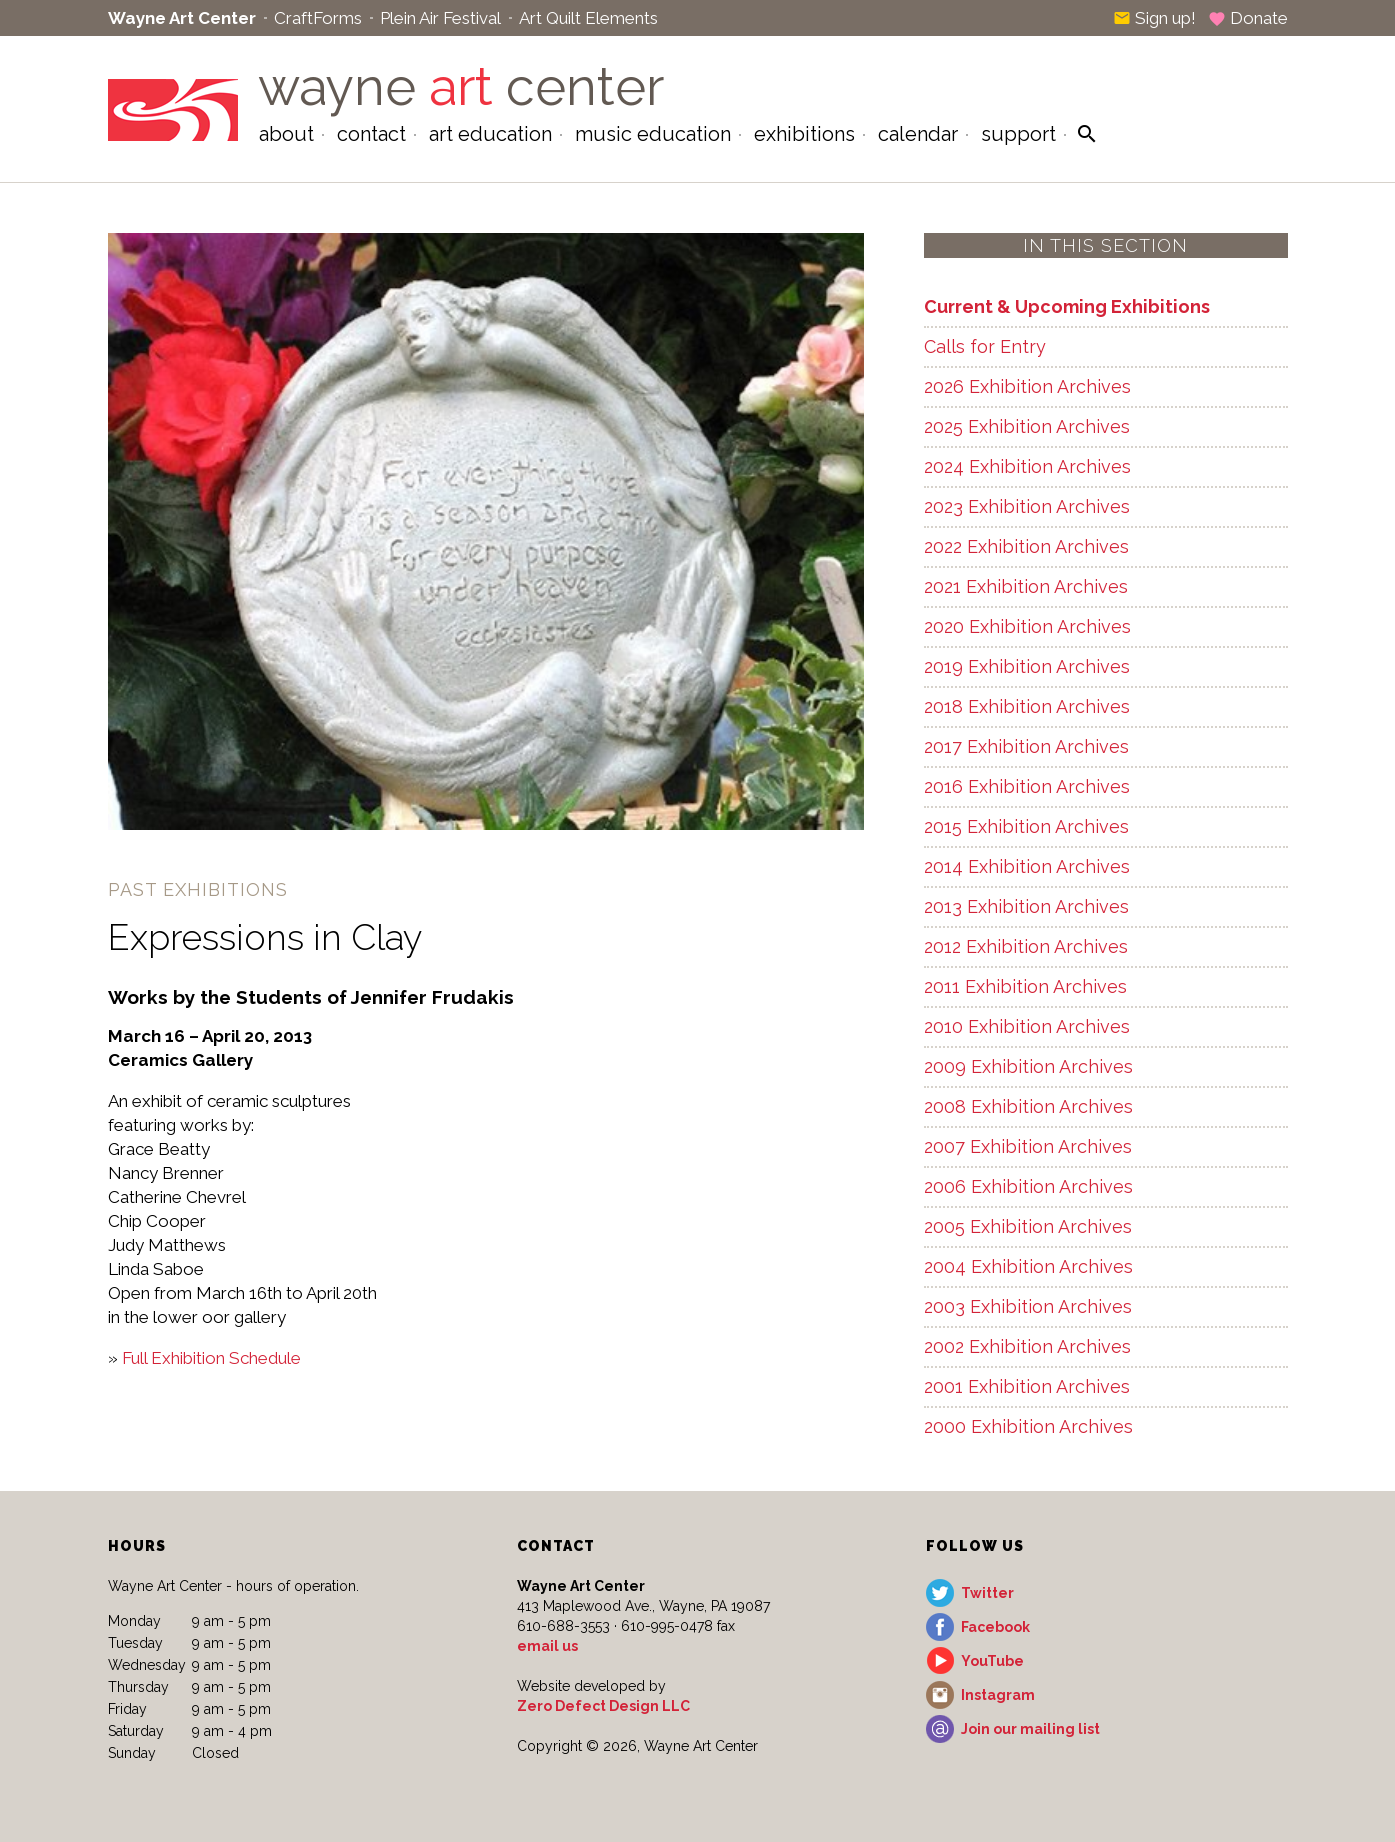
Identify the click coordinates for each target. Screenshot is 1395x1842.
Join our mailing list (1030, 1729)
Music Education (653, 134)
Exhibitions (804, 134)
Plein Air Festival (440, 18)
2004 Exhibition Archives (1028, 1266)
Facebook (995, 1627)
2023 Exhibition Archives (1027, 506)
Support (1018, 134)
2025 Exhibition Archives (1027, 426)
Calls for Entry (985, 346)
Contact (371, 134)
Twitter (987, 1593)
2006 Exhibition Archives (1028, 1186)
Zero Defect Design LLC (603, 1706)
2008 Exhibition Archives (1028, 1106)
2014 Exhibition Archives (1027, 866)
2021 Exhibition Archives (1026, 586)
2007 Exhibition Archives (1028, 1146)
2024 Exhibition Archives (1027, 466)
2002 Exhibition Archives (1027, 1346)
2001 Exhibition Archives (1027, 1386)
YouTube (992, 1661)
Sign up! (1154, 18)
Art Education (490, 134)
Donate (1248, 18)
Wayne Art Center (182, 18)
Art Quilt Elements (588, 18)
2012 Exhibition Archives (1026, 946)
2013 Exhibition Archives (1026, 906)
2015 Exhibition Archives (1026, 826)
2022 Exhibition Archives (1026, 546)
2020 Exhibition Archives (1027, 626)
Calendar (918, 134)
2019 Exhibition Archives (1027, 666)
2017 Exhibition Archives (1026, 746)
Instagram (998, 1695)
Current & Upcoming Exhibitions (1067, 306)
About (286, 134)
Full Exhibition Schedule (211, 1358)
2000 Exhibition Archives (1028, 1426)
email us (547, 1646)
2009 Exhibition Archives (1028, 1066)
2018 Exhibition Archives (1027, 706)
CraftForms (318, 18)
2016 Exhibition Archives (1027, 786)
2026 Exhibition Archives (1027, 386)
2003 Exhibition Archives (1028, 1306)
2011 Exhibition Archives (1025, 986)
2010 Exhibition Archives (1027, 1026)
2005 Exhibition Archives (1028, 1226)
